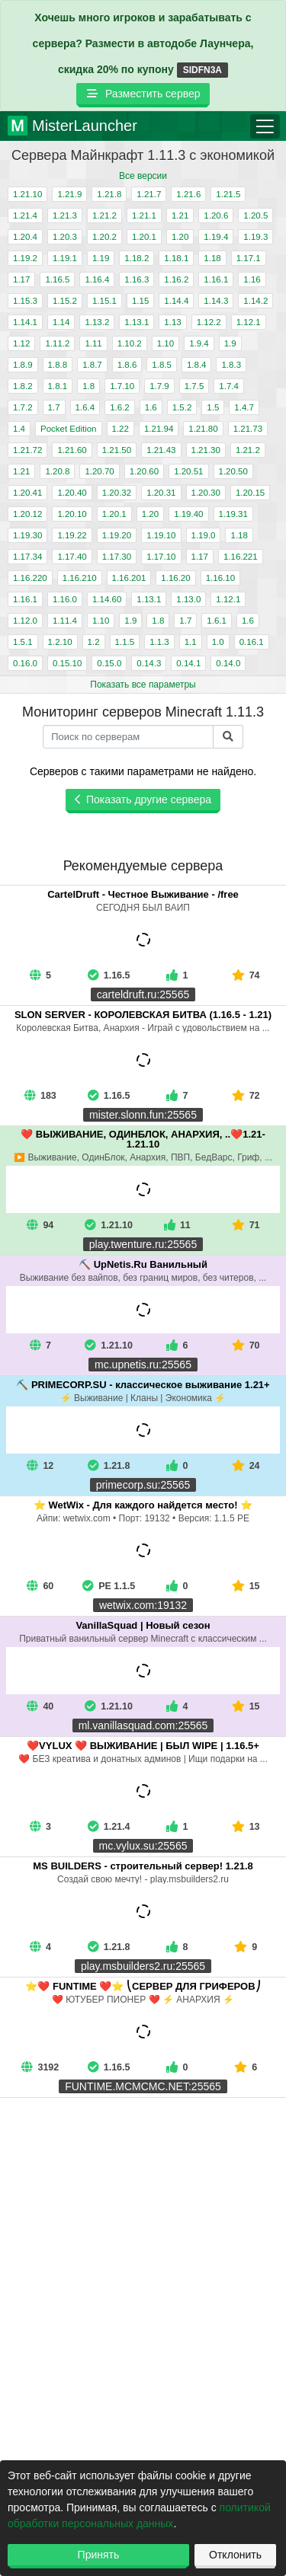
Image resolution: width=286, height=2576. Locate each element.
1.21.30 (205, 450)
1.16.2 (176, 279)
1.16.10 (220, 578)
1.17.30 (116, 556)
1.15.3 (25, 300)
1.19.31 (233, 514)
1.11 (93, 343)
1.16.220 (30, 578)
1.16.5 (57, 279)
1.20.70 (99, 471)
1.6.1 (217, 620)
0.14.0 (228, 663)
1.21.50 (116, 450)
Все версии (143, 176)
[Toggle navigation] (265, 126)
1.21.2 (104, 215)
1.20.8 (57, 471)
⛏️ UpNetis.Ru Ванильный (143, 1264)
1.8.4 (197, 364)
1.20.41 (27, 492)
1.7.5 (194, 386)
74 (246, 975)
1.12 (21, 343)
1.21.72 (27, 450)
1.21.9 (69, 194)
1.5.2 (182, 407)
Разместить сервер (142, 94)
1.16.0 (65, 599)
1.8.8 (58, 364)
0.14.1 (188, 663)
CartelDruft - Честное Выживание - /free (143, 894)
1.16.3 (136, 279)
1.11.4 (65, 620)
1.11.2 (57, 343)
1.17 (21, 279)
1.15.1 (104, 300)
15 (246, 1586)
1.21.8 (109, 194)
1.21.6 (188, 194)
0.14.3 (149, 663)
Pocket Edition (68, 428)
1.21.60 (71, 450)
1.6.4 (85, 407)
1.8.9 (23, 364)
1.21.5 (228, 194)
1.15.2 (65, 300)
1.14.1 (25, 322)
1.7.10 (122, 386)
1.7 (54, 407)
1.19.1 (65, 258)
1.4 (19, 428)
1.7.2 (23, 407)
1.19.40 (188, 514)
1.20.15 (250, 492)
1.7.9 (159, 386)
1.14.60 (106, 599)
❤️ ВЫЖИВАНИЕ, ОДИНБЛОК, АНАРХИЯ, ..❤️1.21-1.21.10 (143, 1139)
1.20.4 (25, 236)
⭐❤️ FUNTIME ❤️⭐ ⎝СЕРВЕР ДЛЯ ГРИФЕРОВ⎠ (142, 1986)
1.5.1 (23, 641)
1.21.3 (65, 215)
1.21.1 (144, 215)
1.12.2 (209, 322)
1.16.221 (240, 556)
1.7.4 (229, 386)
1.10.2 (129, 343)
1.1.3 (159, 641)
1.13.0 (188, 599)
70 (246, 1345)
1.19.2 (25, 258)
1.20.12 (27, 514)
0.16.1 (251, 641)
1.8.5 (162, 364)
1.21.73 (247, 428)
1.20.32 (116, 492)
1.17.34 (27, 556)
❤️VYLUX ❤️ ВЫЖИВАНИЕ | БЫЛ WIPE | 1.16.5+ (143, 1746)
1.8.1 (58, 386)
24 (246, 1465)
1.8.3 (231, 364)
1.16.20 (175, 578)
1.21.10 (27, 194)
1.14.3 (216, 300)
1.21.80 (202, 428)
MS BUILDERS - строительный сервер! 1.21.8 (142, 1866)
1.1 (191, 641)
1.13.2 (97, 322)
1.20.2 (104, 236)
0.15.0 (109, 663)
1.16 (251, 279)
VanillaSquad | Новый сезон (143, 1625)
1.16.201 (129, 578)
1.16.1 (216, 279)
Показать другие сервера (143, 799)
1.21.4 (25, 215)
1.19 (100, 258)
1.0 (218, 641)
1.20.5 (255, 215)
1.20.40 (71, 492)
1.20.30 (205, 492)
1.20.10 (71, 514)
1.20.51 (188, 471)
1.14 (61, 322)
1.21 (180, 215)
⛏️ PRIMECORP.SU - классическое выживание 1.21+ (142, 1385)
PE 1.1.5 (116, 1586)
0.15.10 (67, 663)
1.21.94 (158, 428)
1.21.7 (149, 194)
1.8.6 (127, 364)
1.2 (94, 641)
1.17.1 (248, 258)
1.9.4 (199, 343)
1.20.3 (65, 236)
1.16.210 (80, 578)
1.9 (230, 343)
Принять (99, 2555)
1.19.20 (116, 535)
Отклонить (235, 2555)
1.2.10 (60, 641)
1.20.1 (144, 236)
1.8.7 (92, 364)
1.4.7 (244, 407)
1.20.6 (216, 215)
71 (246, 1225)
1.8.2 (23, 386)
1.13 (172, 322)
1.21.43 (160, 450)
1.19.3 (255, 236)
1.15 (140, 300)
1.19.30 (27, 535)
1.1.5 (125, 641)
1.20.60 (144, 471)
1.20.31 (160, 492)
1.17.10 (160, 556)
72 (246, 1095)
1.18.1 (176, 258)
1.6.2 (120, 407)
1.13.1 (136, 322)
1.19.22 (71, 535)
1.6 (151, 407)
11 (177, 1225)
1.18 (212, 258)
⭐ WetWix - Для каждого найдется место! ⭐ (143, 1505)
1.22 (120, 428)
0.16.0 (25, 663)
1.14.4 (176, 300)
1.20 (180, 236)
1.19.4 (216, 236)
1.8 (88, 386)
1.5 (213, 407)
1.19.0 (203, 535)
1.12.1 (248, 322)
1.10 (165, 343)
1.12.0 (25, 620)
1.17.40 (71, 556)
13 (246, 1826)
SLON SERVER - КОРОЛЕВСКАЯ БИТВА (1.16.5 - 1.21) (143, 1015)
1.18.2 (136, 258)
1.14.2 (255, 300)
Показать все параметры (142, 684)
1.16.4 (97, 279)
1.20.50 (233, 471)
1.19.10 (160, 535)
